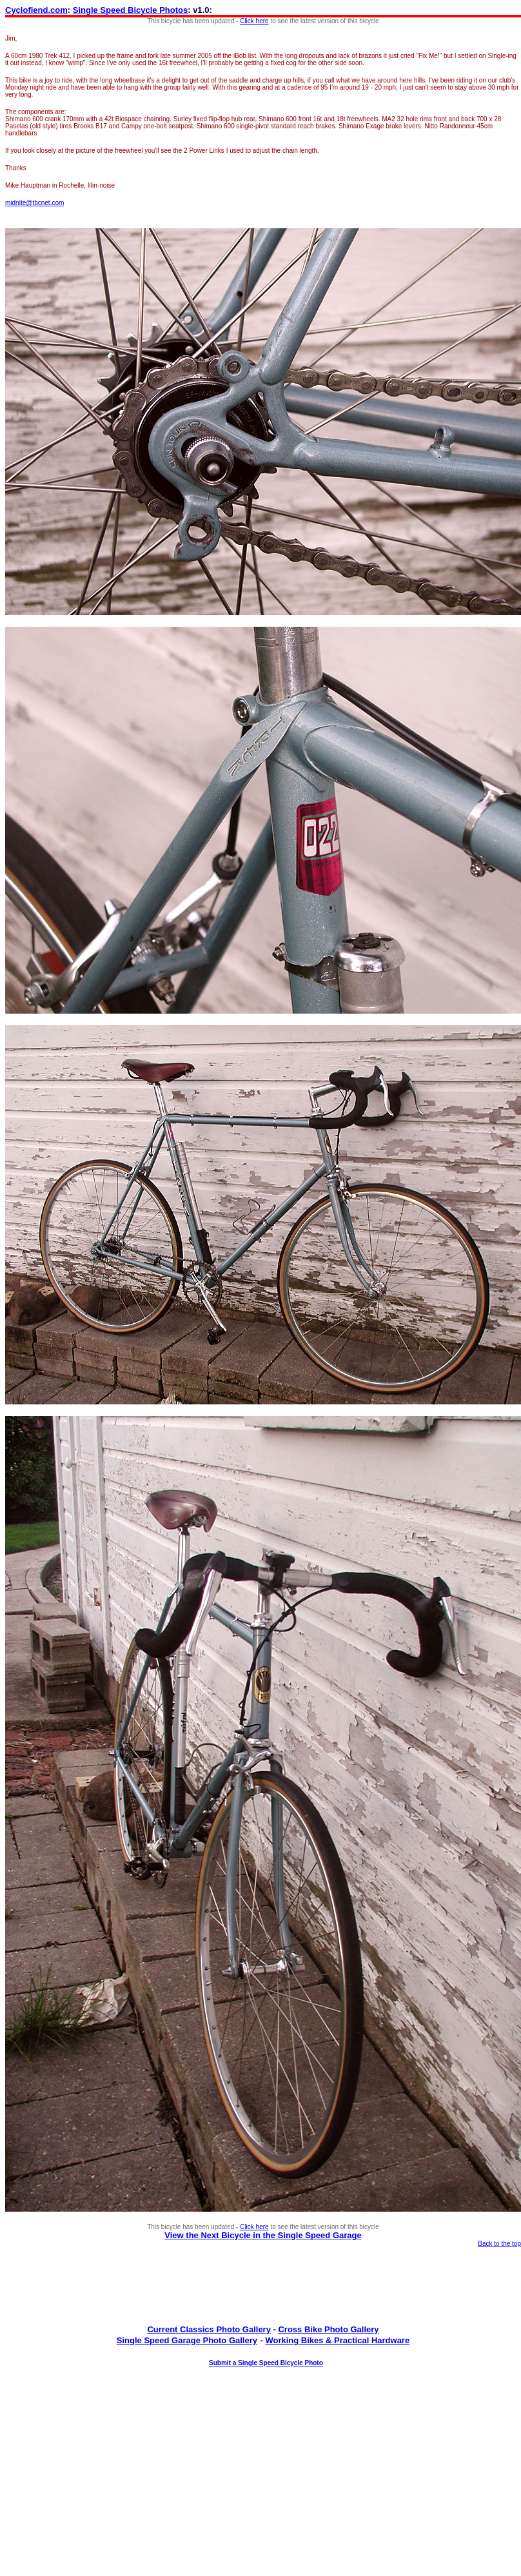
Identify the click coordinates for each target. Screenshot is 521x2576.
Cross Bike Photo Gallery (328, 2329)
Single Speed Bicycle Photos (130, 10)
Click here (254, 21)
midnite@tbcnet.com (34, 202)
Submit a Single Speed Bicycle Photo (266, 2362)
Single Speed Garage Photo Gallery (187, 2340)
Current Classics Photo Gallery (208, 2329)
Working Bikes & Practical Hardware (337, 2340)
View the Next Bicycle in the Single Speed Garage (262, 2235)
